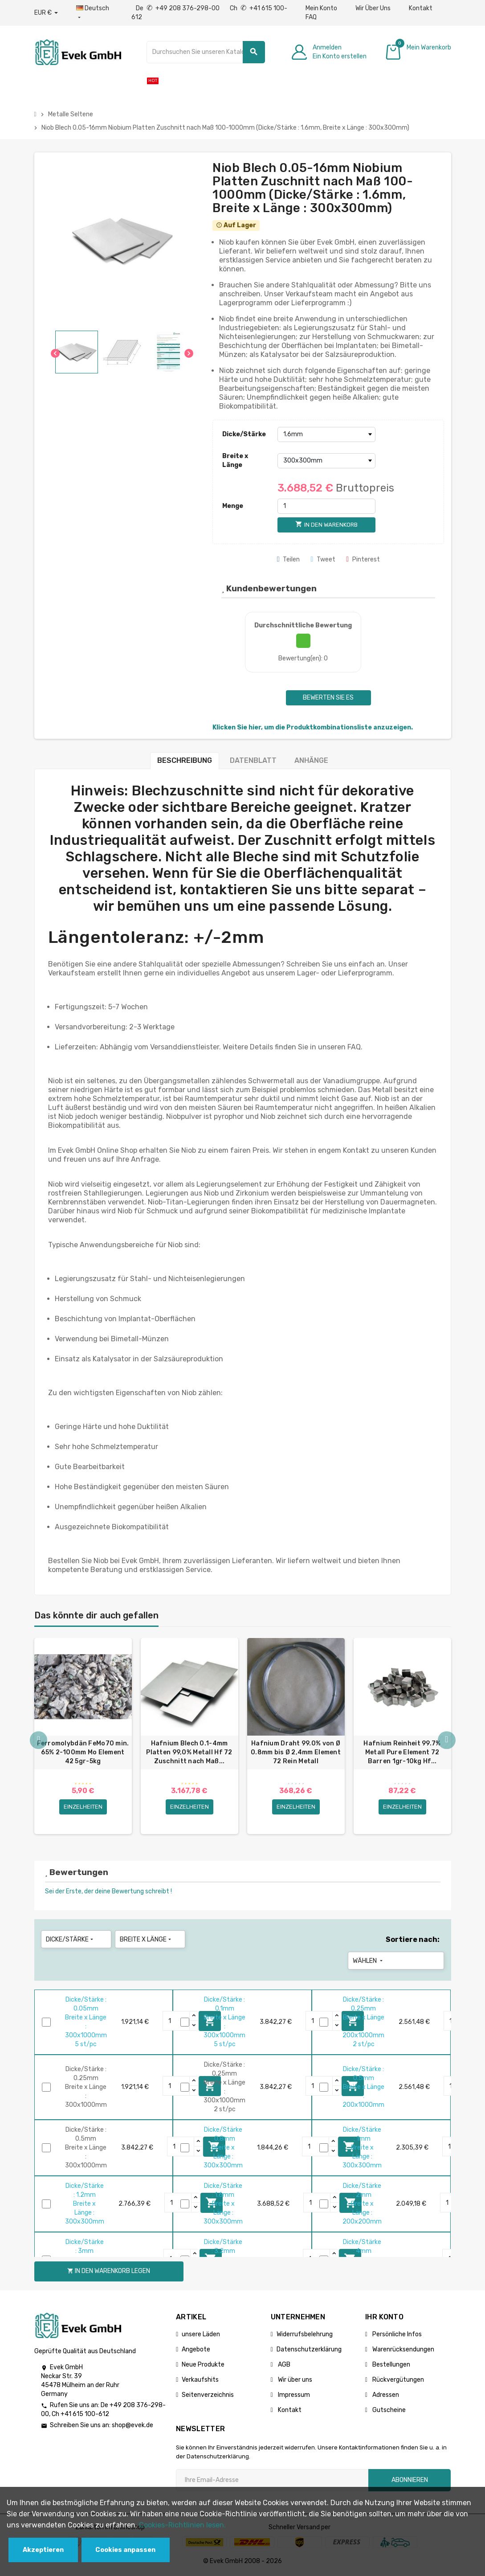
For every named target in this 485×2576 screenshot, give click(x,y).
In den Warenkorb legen (108, 2273)
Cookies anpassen (125, 2550)
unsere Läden (201, 2335)
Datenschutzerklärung (309, 2351)
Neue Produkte (203, 2366)
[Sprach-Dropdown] (94, 13)
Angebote (196, 2351)
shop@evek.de (132, 2427)
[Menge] (326, 506)
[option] (83, 1737)
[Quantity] (176, 2022)
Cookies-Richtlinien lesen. (182, 2525)
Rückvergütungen (397, 2381)
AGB (283, 2366)
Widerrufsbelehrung (305, 2335)
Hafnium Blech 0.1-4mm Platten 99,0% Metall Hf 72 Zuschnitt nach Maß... (189, 1752)
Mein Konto (321, 8)
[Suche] (206, 52)
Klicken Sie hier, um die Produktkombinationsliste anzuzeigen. (312, 727)
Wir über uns (294, 2381)
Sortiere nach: (413, 1941)
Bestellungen (390, 2366)
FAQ (311, 17)
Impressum (293, 2396)
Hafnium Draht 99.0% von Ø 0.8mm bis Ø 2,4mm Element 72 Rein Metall (296, 1752)
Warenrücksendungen (402, 2351)
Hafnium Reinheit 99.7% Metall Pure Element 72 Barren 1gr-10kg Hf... (401, 1752)
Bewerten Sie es (328, 697)
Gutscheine (388, 2411)
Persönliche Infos (396, 2335)
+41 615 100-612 (85, 2416)
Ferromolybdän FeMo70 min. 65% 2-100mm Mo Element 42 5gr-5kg (83, 1752)
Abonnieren (409, 2481)
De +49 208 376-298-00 (178, 8)
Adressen (385, 2396)
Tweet (322, 559)
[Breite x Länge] (326, 460)
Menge (232, 506)
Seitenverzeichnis (208, 2396)
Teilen (288, 559)
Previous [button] (39, 1741)
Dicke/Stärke (244, 434)
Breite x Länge (235, 460)
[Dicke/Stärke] (326, 434)
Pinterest (363, 559)
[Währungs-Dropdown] (46, 12)
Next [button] (447, 1741)
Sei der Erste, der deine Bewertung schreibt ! (108, 1892)
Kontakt (420, 8)
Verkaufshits (200, 2381)
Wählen (368, 1962)
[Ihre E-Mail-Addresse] (272, 2481)
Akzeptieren (43, 2550)
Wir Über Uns (373, 8)
